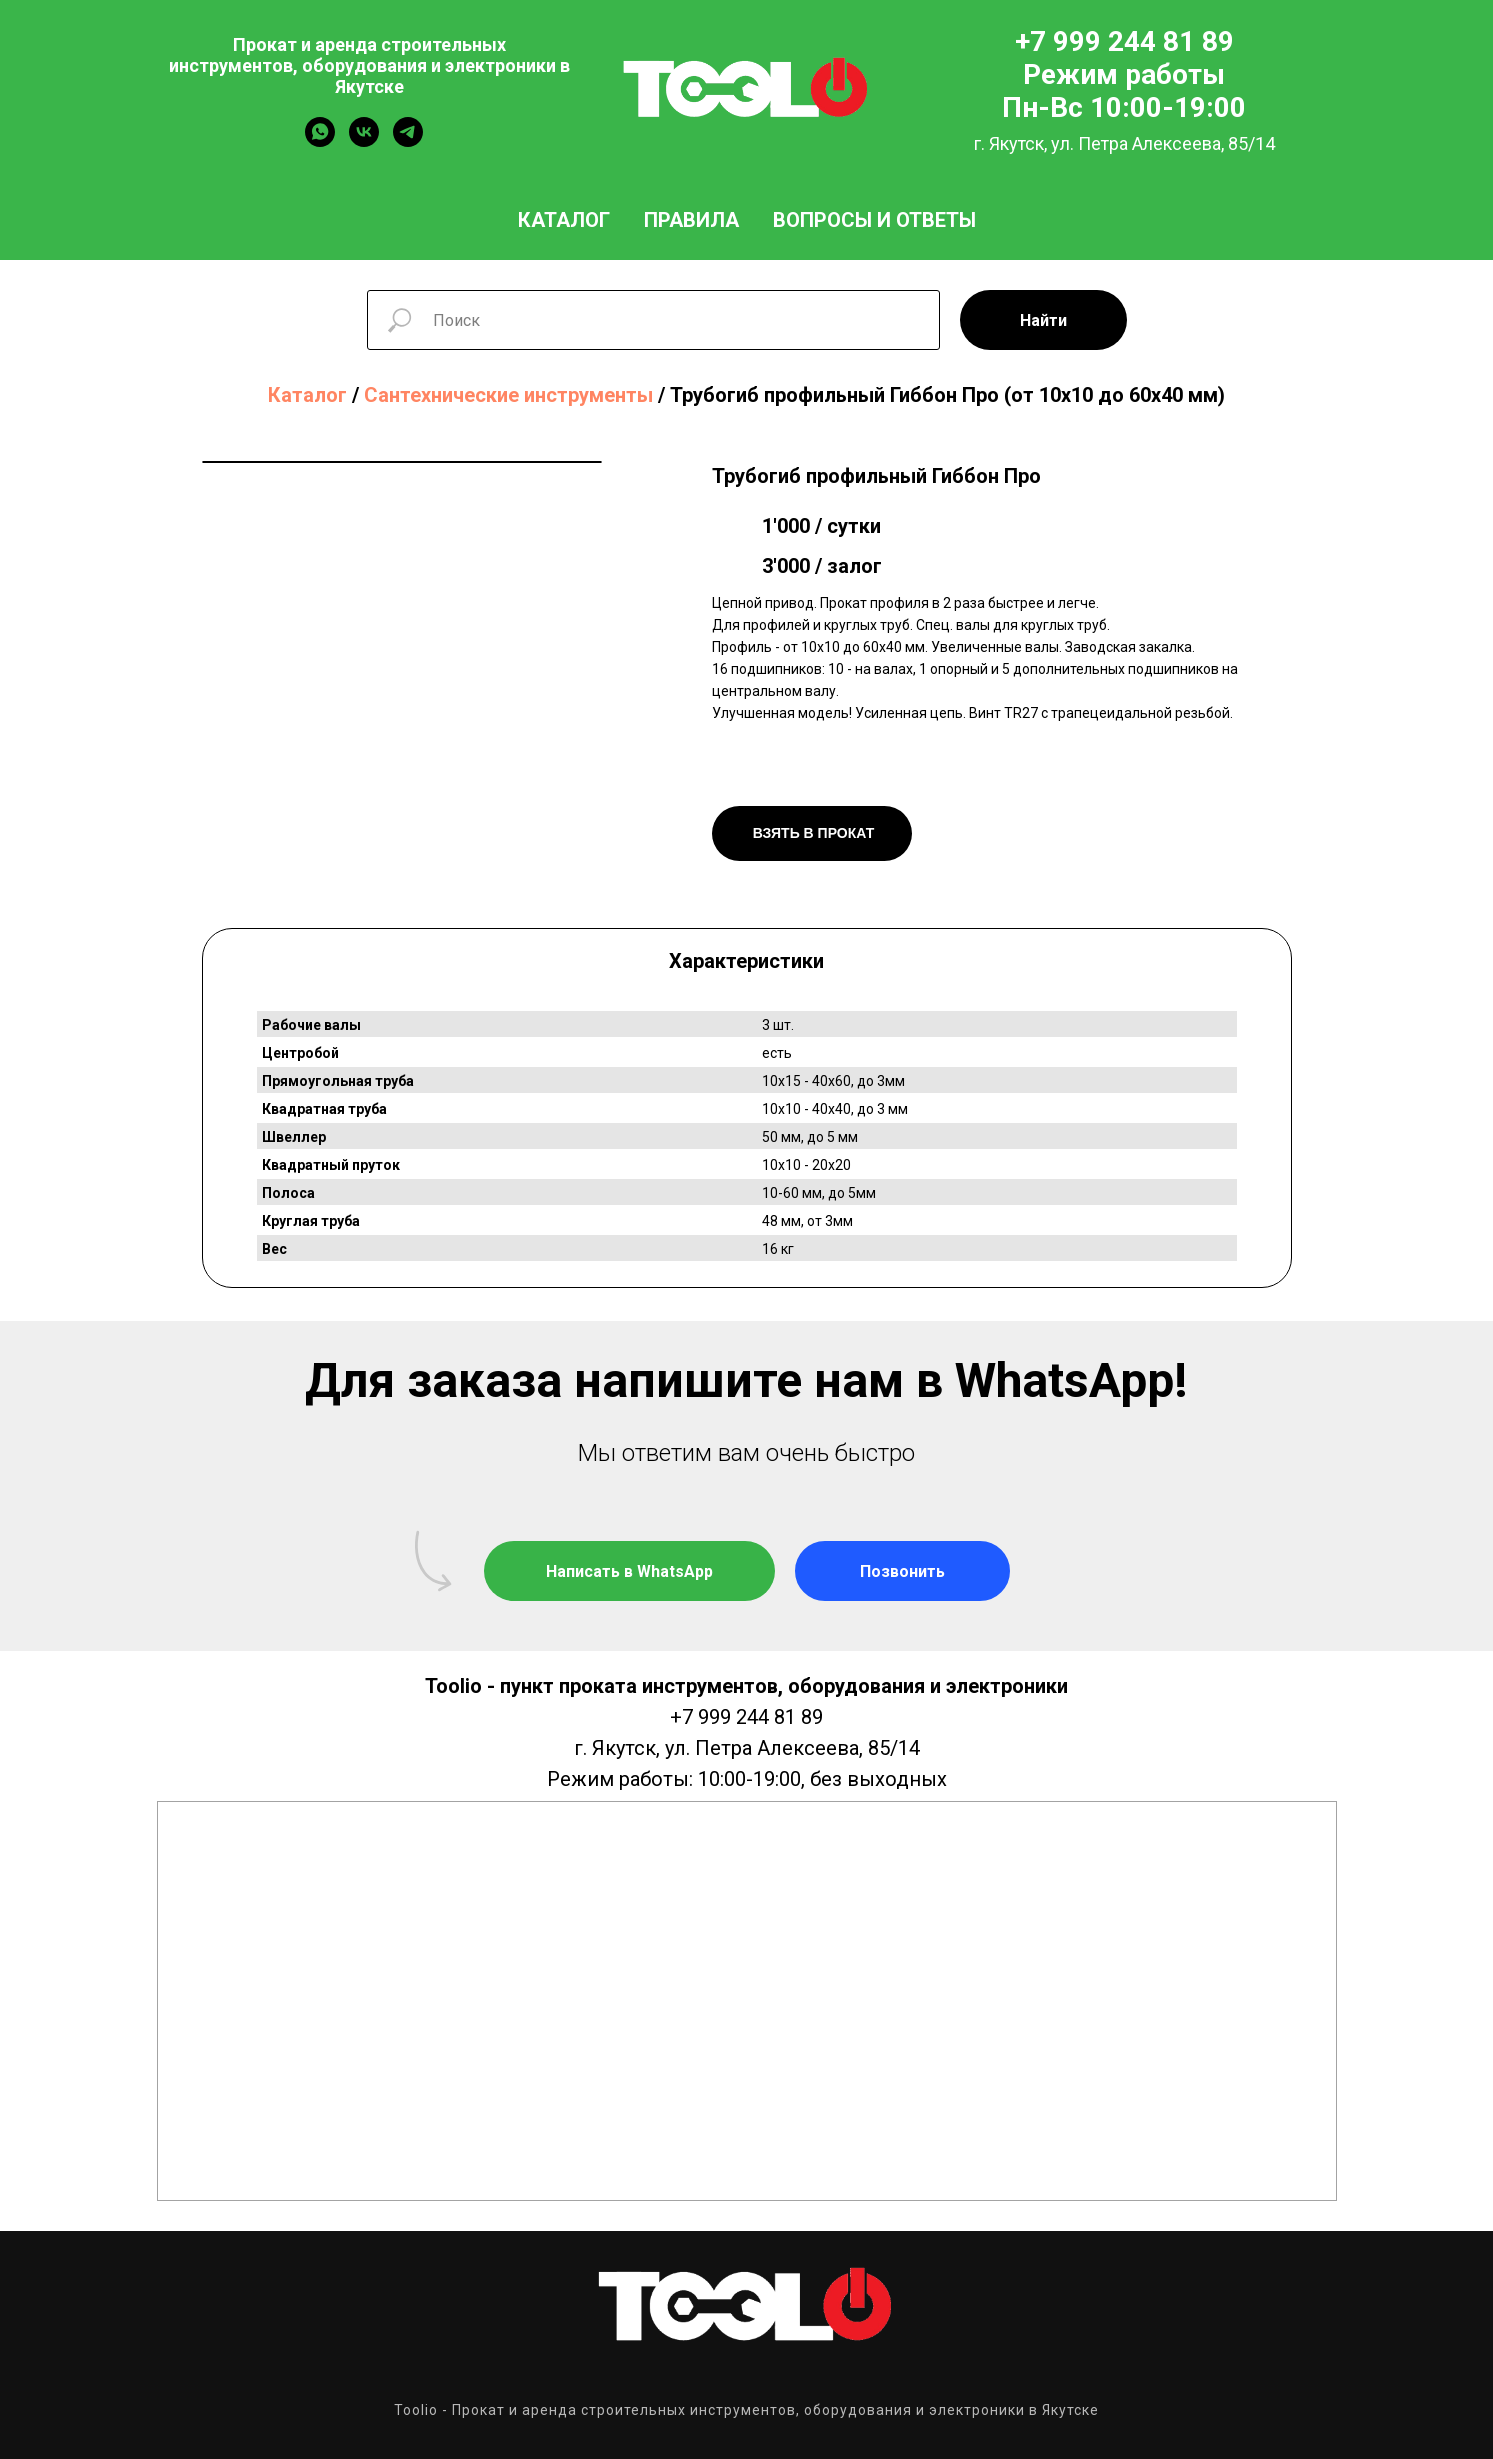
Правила (691, 220)
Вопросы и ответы (874, 220)
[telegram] (408, 141)
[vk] (364, 141)
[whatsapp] (320, 141)
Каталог (564, 220)
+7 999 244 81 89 (746, 1717)
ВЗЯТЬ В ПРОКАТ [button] (811, 833)
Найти (1043, 320)
